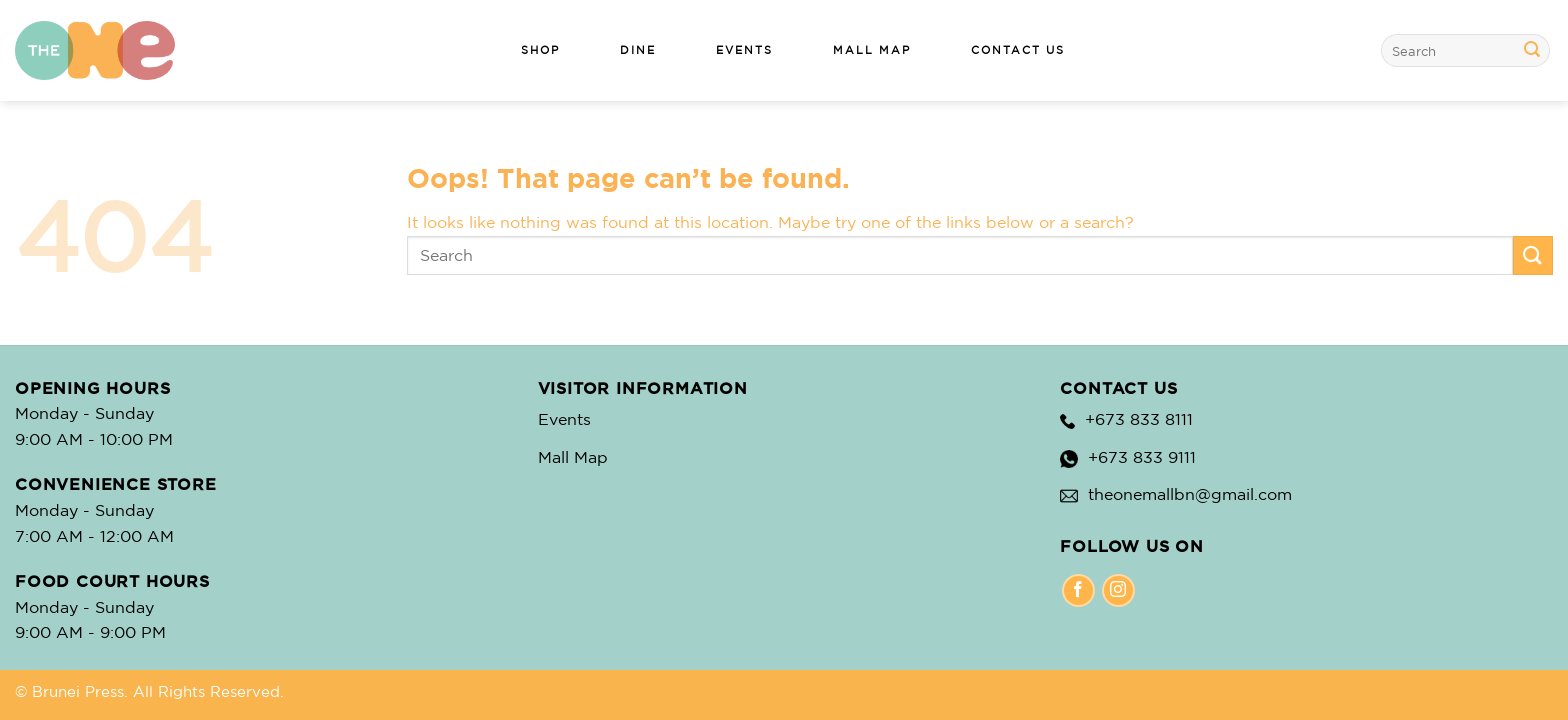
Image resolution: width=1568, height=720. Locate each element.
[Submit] (1532, 51)
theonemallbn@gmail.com (1190, 494)
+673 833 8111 (1139, 419)
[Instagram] (1118, 590)
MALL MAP (872, 50)
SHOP (540, 50)
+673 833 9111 (1142, 457)
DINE (638, 50)
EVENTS (744, 50)
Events (564, 419)
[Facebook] (1078, 590)
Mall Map (573, 457)
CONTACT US (1018, 50)
